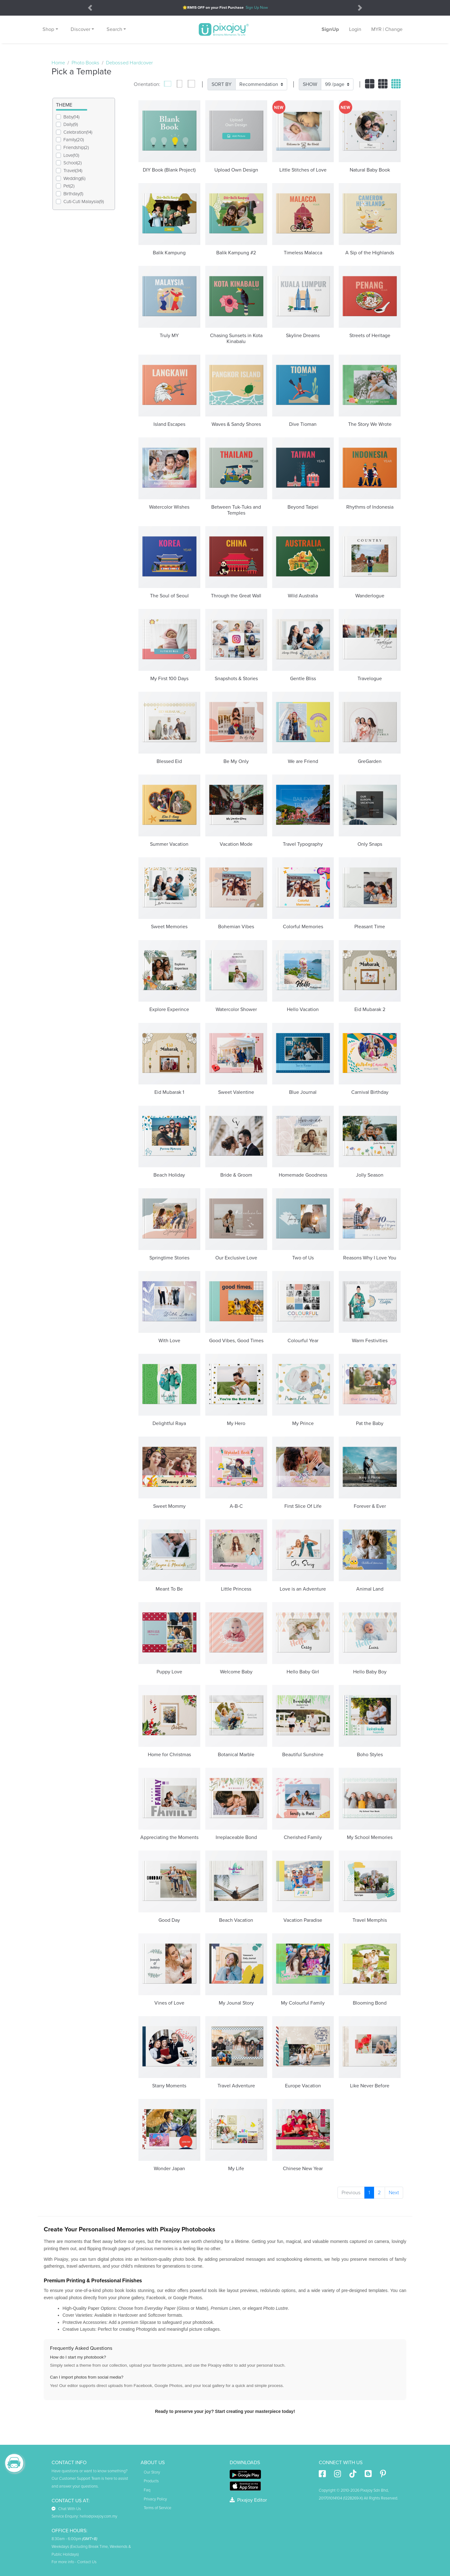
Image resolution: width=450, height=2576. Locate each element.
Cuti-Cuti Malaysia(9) (83, 201)
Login (355, 29)
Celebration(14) (77, 132)
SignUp (330, 29)
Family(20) (73, 139)
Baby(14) (71, 117)
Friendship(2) (76, 147)
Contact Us (87, 2561)
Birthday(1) (73, 194)
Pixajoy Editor (248, 2500)
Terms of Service (157, 2507)
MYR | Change (386, 29)
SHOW (310, 84)
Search (114, 29)
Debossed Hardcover (129, 63)
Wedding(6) (74, 178)
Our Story (152, 2472)
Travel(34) (72, 170)
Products (151, 2481)
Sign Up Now (257, 7)
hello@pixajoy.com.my (98, 2516)
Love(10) (71, 155)
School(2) (72, 163)
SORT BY (222, 84)
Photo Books (85, 63)
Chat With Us (66, 2508)
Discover (80, 29)
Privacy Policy (155, 2499)
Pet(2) (68, 186)
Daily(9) (70, 124)
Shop (48, 29)
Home (58, 63)
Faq (147, 2490)
